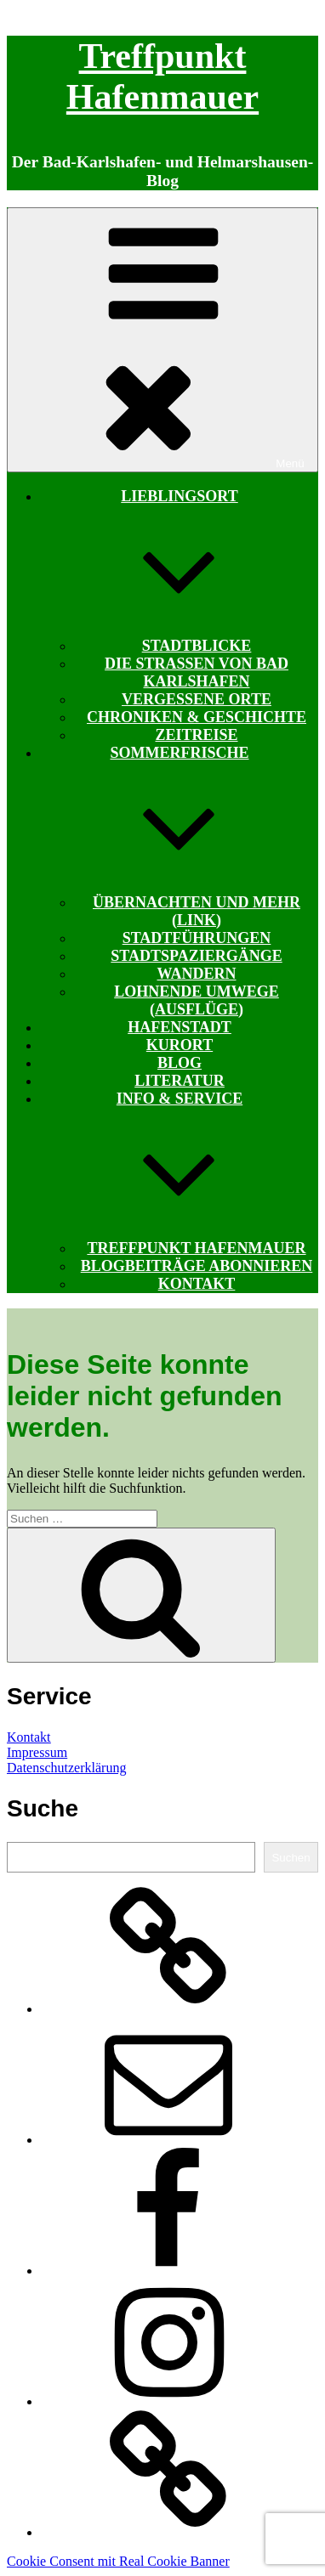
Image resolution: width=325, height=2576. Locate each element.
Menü (162, 340)
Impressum (37, 1752)
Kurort (179, 1045)
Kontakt (197, 1283)
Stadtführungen (197, 937)
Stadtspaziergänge (196, 955)
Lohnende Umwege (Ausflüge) (196, 1000)
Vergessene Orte (196, 699)
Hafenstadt (179, 1027)
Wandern (196, 973)
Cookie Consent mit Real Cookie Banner (118, 2561)
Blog (179, 1062)
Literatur (179, 1080)
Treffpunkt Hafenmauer (196, 1248)
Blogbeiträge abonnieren (197, 1265)
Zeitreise (196, 734)
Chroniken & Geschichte (196, 717)
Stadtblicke (197, 645)
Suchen (290, 1857)
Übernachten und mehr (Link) (196, 911)
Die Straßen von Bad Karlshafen (196, 672)
